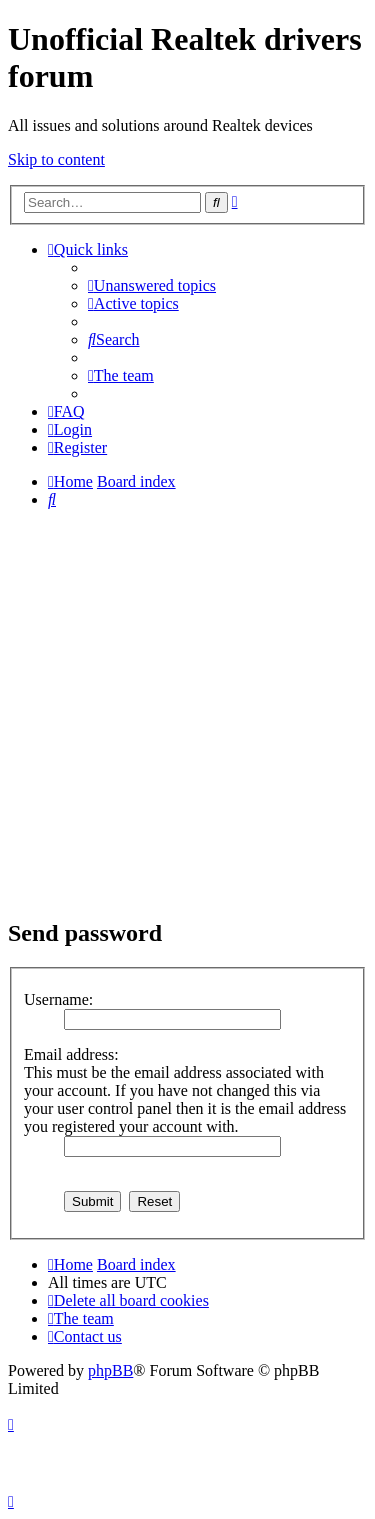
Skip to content (56, 159)
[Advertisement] (187, 712)
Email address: (71, 1054)
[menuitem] (152, 285)
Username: (58, 999)
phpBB (110, 1370)
